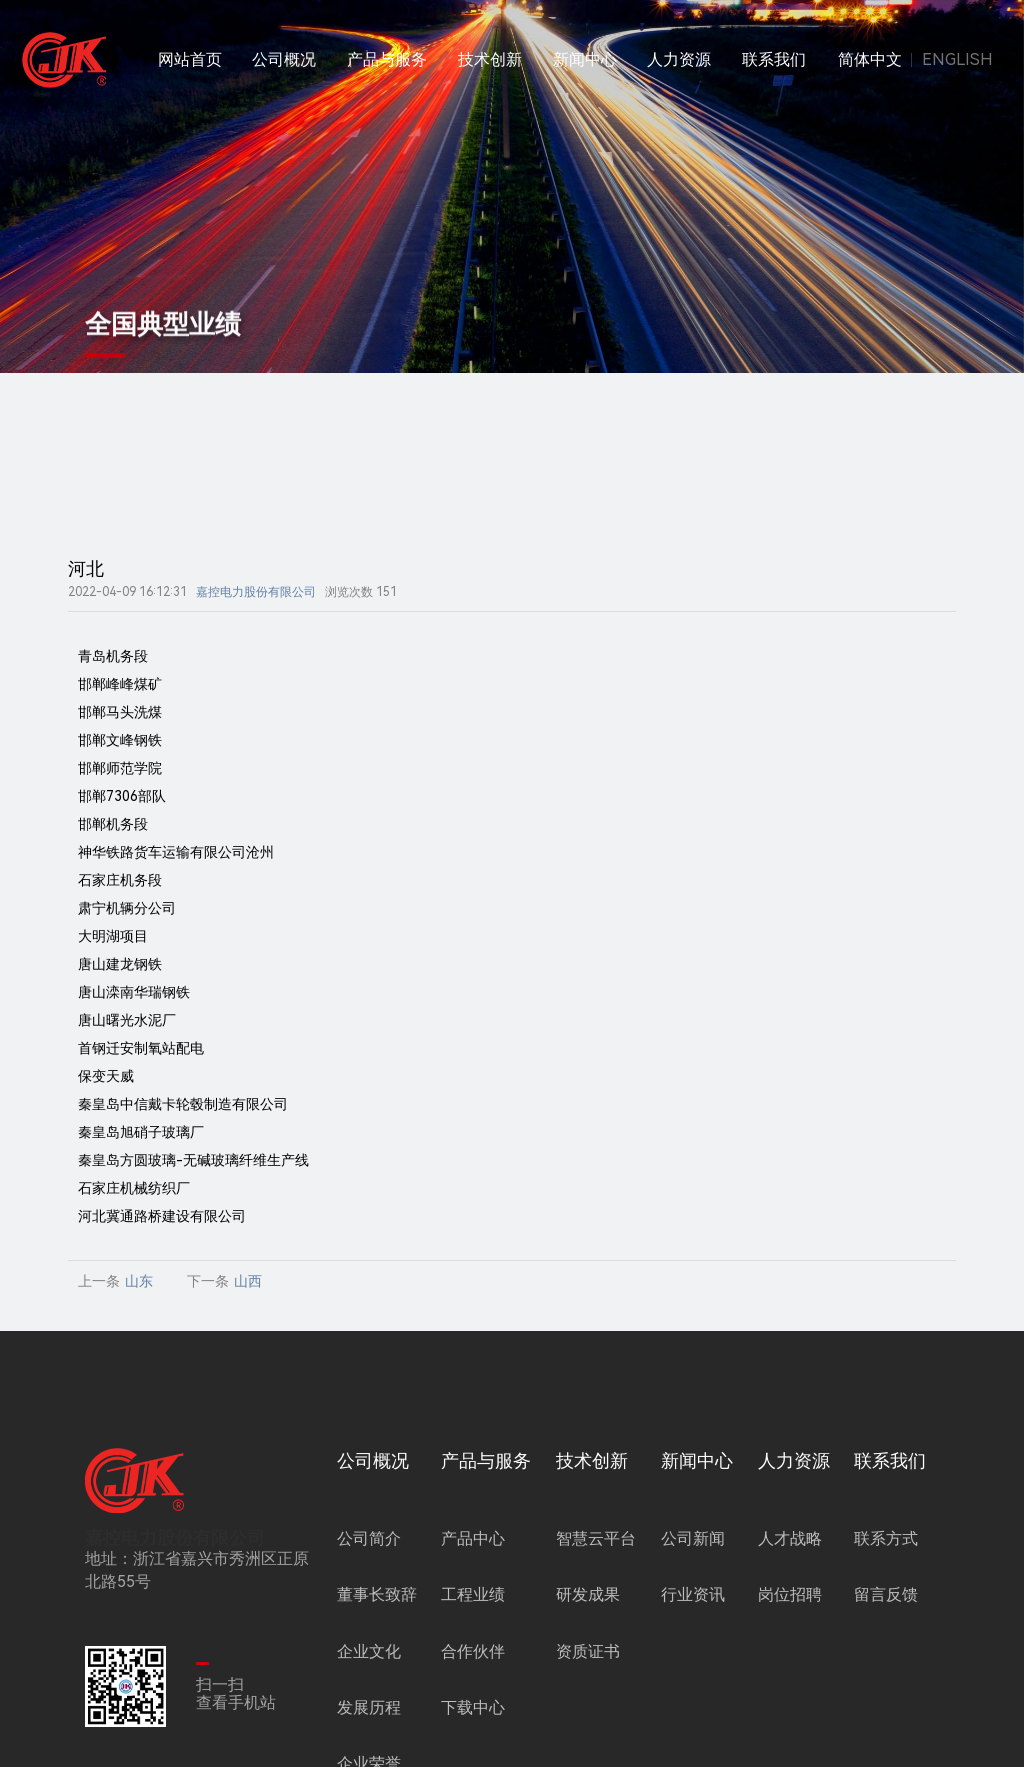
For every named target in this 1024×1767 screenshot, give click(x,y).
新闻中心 (585, 59)
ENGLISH (957, 60)
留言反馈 (886, 1594)
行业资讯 (693, 1594)
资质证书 (588, 1651)
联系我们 (774, 59)
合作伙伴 (473, 1651)
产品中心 (473, 1538)
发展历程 (369, 1707)
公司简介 (369, 1538)
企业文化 (369, 1651)
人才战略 (790, 1538)
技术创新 (490, 59)
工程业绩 (473, 1594)
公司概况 (284, 59)
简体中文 (870, 60)
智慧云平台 (596, 1538)
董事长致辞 (377, 1594)
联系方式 (886, 1538)
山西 (248, 1281)
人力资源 (679, 59)
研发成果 (588, 1594)
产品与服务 (387, 59)
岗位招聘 (790, 1594)
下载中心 (473, 1707)
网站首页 (190, 59)
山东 (139, 1281)
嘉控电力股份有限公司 (256, 592)
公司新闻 (693, 1538)
